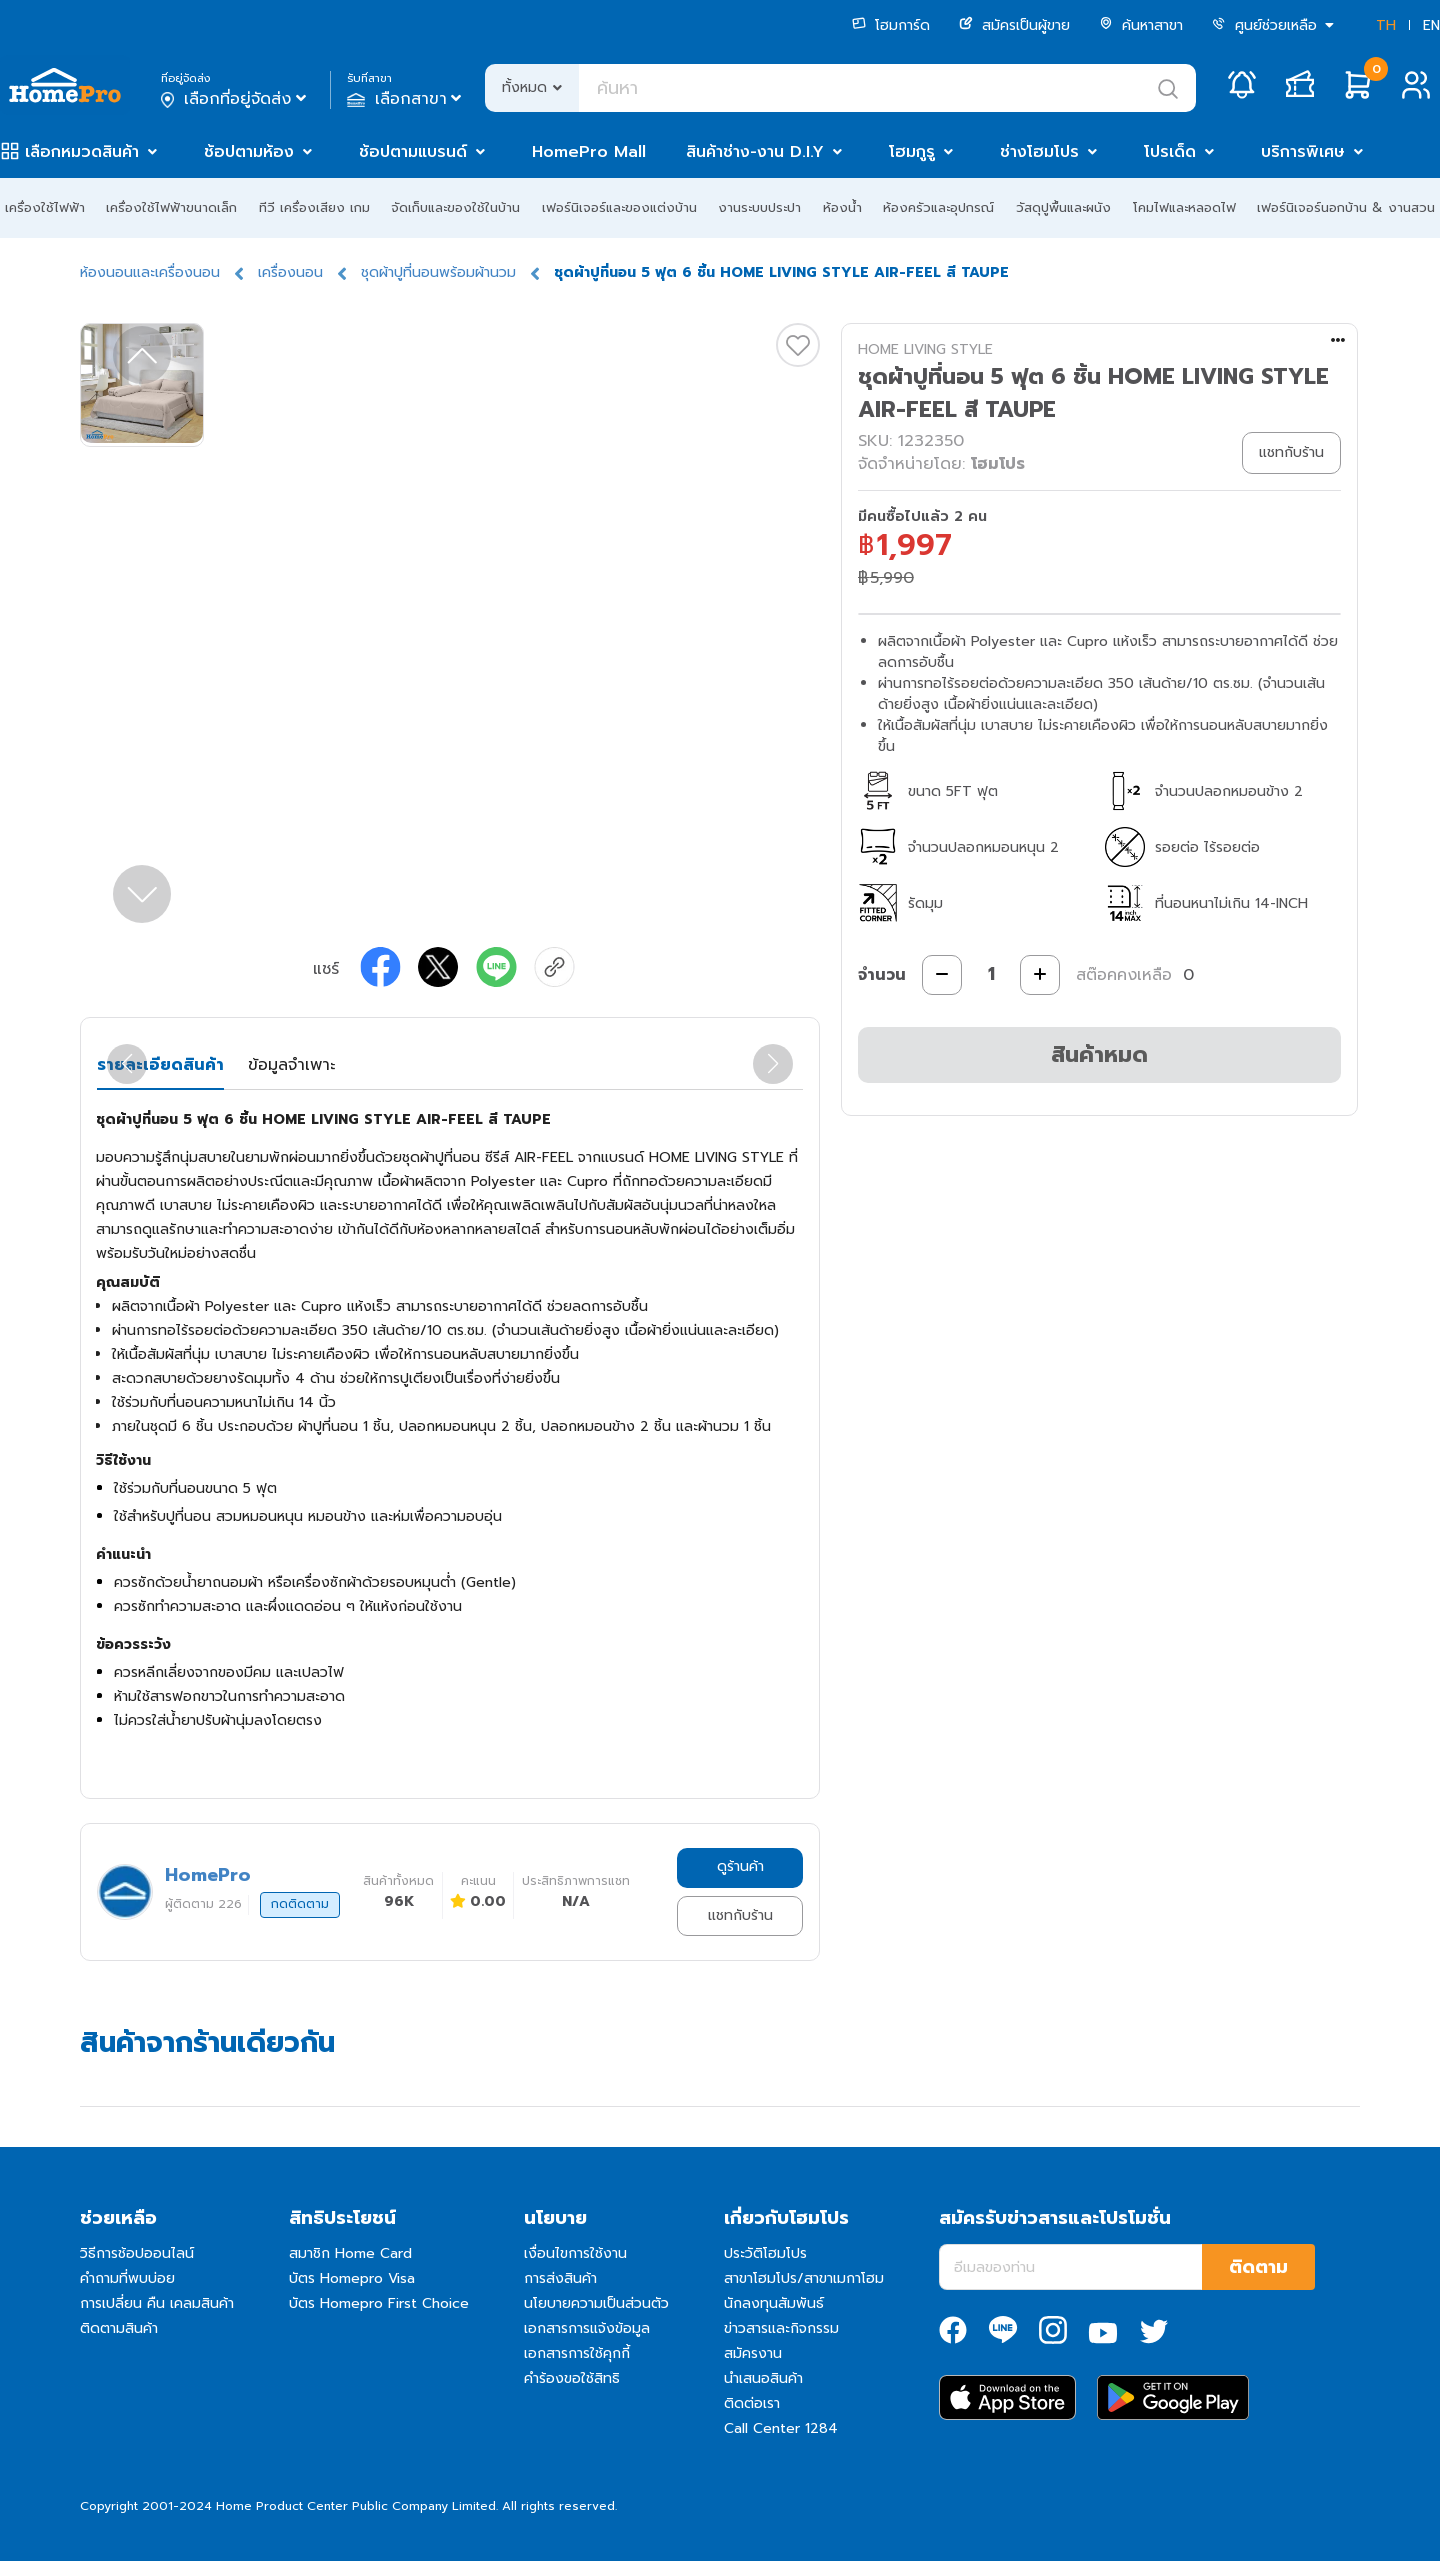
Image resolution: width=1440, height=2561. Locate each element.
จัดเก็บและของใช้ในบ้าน (455, 207)
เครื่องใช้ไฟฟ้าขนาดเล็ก (171, 207)
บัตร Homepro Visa (352, 2278)
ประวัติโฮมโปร (765, 2253)
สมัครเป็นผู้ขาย (1014, 25)
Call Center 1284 (781, 2428)
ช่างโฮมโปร (1039, 152)
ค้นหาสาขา (1141, 25)
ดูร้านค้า (740, 1866)
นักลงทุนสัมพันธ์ (774, 2303)
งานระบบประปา (759, 207)
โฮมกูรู (912, 152)
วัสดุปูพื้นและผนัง (1063, 207)
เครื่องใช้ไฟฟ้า (45, 207)
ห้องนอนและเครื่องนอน (150, 272)
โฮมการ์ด (891, 25)
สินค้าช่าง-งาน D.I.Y (755, 152)
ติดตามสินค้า (119, 2328)
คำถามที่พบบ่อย (127, 2278)
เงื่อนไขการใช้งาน (575, 2253)
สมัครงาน (753, 2353)
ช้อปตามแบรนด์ (413, 152)
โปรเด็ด (1170, 152)
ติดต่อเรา (752, 2403)
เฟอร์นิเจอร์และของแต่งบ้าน (619, 207)
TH (1386, 25)
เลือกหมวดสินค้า (82, 152)
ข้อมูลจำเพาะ (291, 1065)
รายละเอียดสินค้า (160, 1065)
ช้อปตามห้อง (249, 152)
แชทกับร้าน (740, 1915)
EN (1431, 25)
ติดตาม (1258, 2267)
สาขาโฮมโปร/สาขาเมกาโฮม (804, 2278)
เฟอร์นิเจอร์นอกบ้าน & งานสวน (1346, 207)
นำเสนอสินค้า (763, 2378)
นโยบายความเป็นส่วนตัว (596, 2303)
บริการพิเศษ (1303, 152)
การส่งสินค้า (560, 2278)
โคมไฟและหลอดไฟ (1184, 207)
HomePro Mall (589, 152)
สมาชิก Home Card (350, 2253)
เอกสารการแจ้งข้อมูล (587, 2328)
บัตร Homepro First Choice (379, 2303)
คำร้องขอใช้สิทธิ (572, 2378)
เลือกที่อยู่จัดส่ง (235, 99)
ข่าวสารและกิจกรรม (781, 2328)
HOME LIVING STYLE (925, 349)
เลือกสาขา (406, 99)
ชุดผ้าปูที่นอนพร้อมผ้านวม (438, 272)
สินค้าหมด (1099, 1054)
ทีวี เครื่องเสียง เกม (314, 207)
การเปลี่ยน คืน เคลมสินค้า (157, 2303)
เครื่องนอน (290, 272)
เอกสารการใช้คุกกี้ (577, 2353)
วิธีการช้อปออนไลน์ (137, 2253)
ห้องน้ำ (842, 207)
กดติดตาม (300, 1904)
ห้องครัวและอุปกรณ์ (938, 207)
